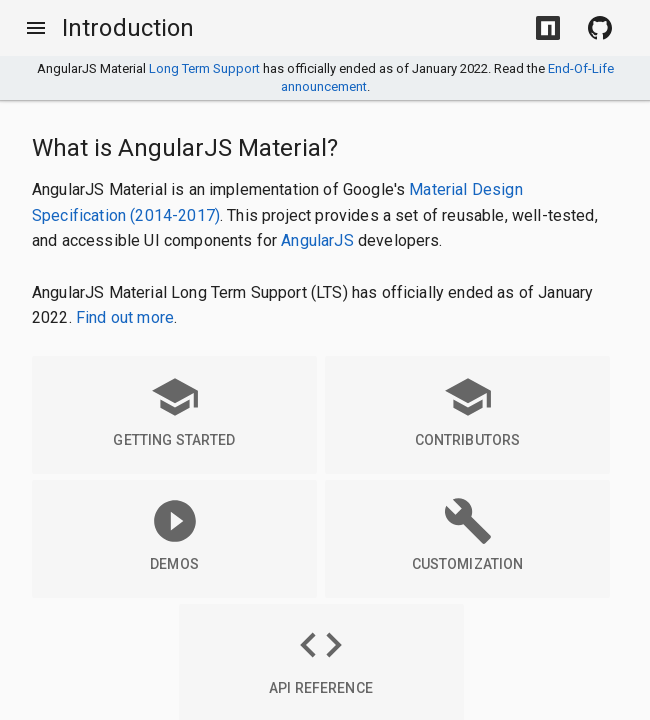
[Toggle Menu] (36, 28)
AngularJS (317, 240)
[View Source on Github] (600, 28)
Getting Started (174, 410)
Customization (468, 534)
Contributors (468, 410)
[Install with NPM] (548, 28)
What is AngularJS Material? (185, 148)
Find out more (125, 317)
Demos (175, 534)
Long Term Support (204, 68)
